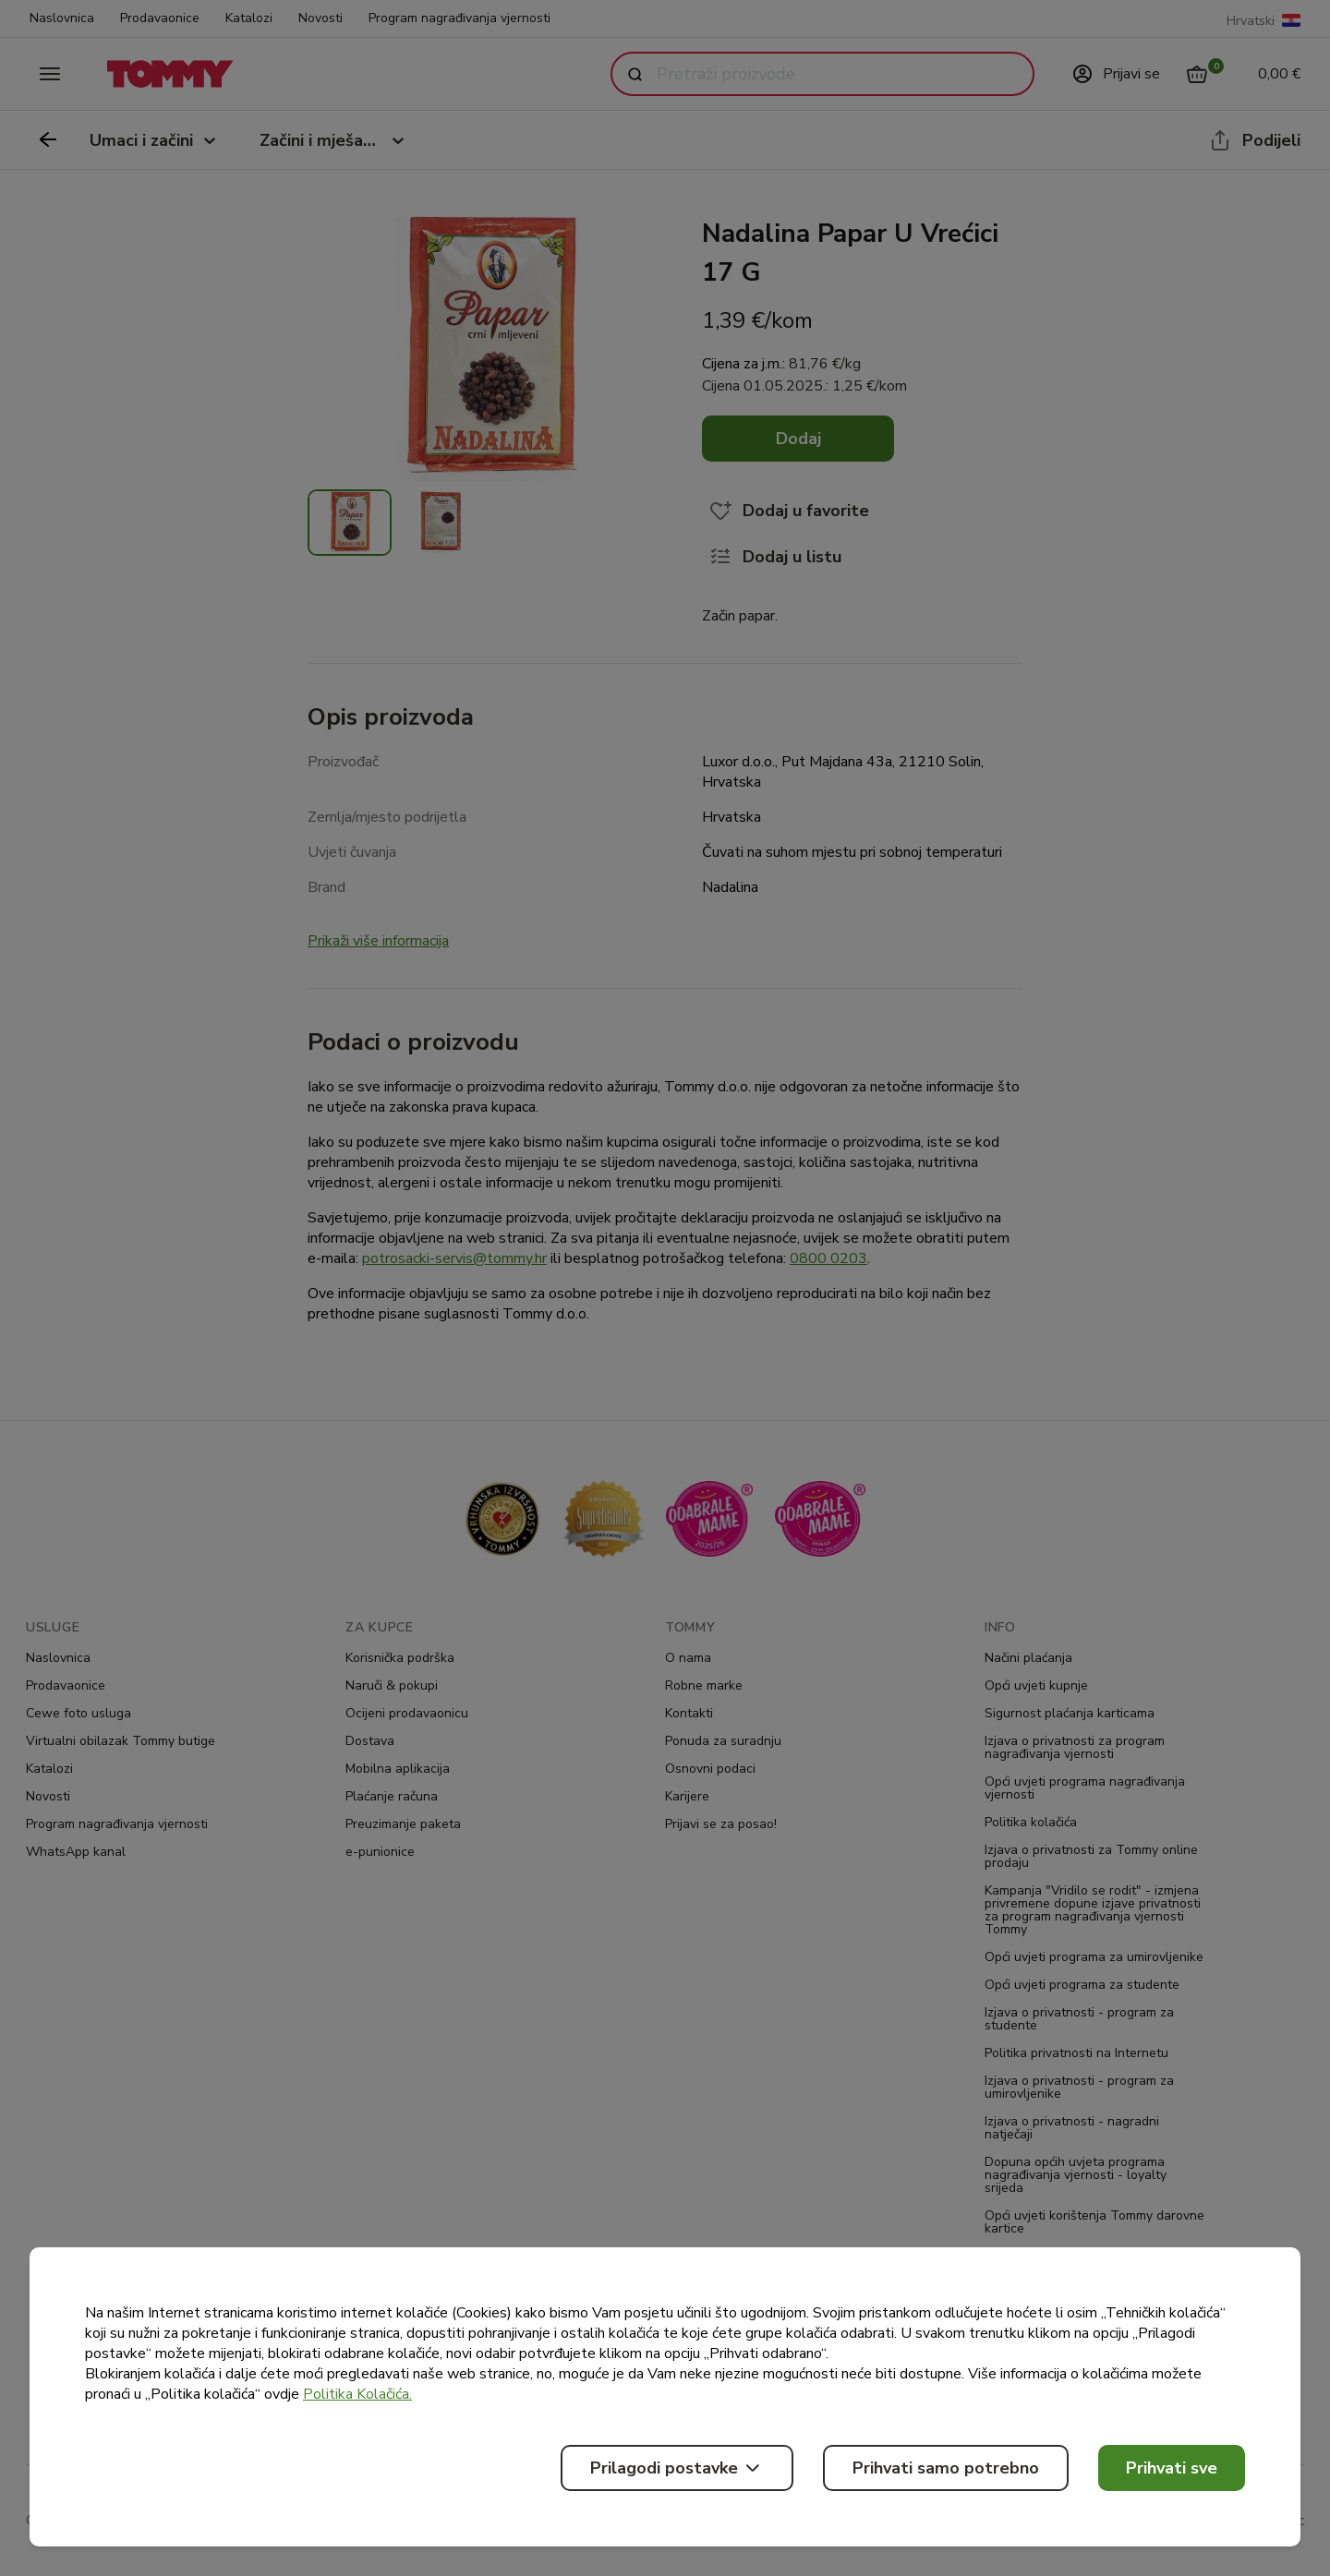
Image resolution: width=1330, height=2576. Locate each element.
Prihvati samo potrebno (945, 2468)
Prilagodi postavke (677, 2468)
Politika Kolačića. (357, 2394)
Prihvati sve (1171, 2468)
